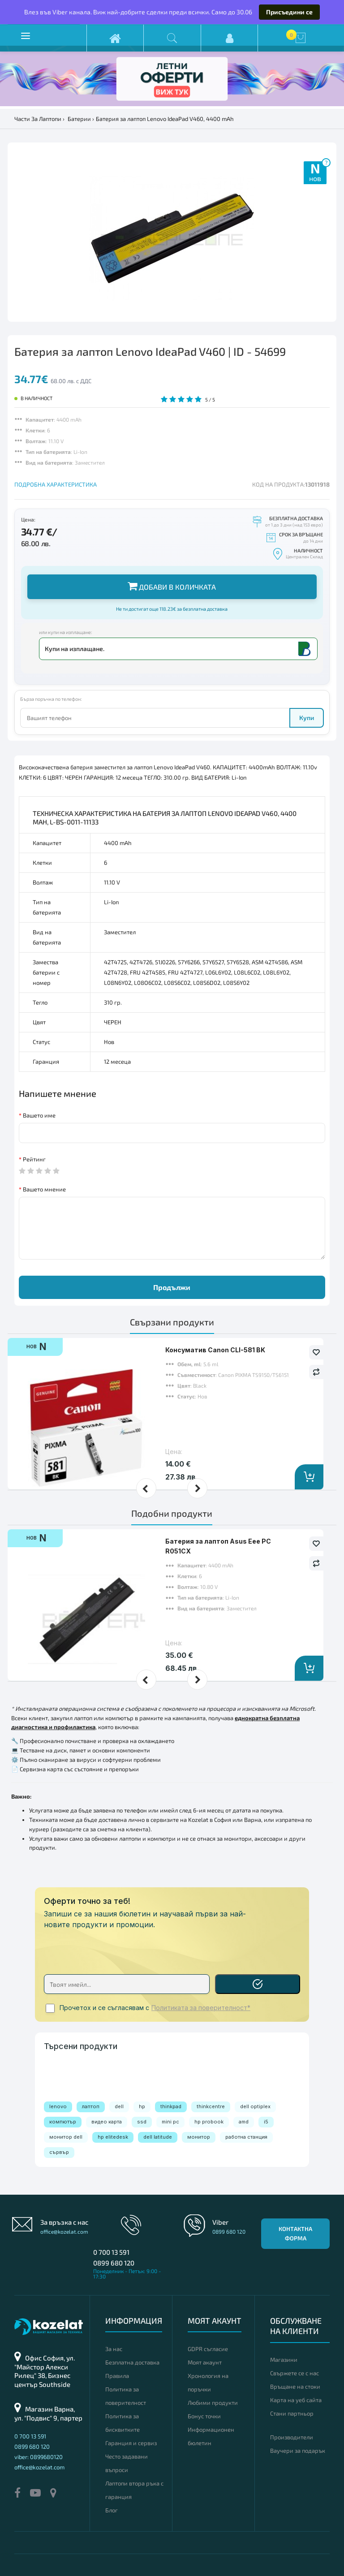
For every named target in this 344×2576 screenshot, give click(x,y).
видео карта (106, 2122)
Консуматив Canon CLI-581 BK (215, 1350)
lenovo (58, 2106)
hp (142, 2106)
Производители (291, 2437)
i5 (266, 2122)
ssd (141, 2122)
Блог (111, 2510)
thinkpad (170, 2106)
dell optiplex (255, 2106)
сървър (59, 2152)
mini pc (170, 2122)
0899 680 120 (113, 2263)
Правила (117, 2375)
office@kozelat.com (64, 2231)
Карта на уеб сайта (296, 2399)
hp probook (209, 2122)
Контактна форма (295, 2233)
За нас (113, 2348)
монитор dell (65, 2137)
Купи (306, 717)
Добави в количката (172, 586)
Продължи (171, 1287)
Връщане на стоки (295, 2386)
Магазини (283, 2359)
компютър (62, 2122)
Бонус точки (204, 2416)
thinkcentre (211, 2106)
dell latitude (157, 2137)
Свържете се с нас (294, 2373)
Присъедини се (289, 12)
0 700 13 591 (111, 2252)
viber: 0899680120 (38, 2456)
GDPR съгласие (208, 2348)
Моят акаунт (205, 2362)
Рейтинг (34, 1159)
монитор (198, 2137)
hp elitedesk (113, 2137)
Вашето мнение (44, 1189)
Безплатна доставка (132, 2362)
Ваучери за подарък (297, 2450)
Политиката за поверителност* (200, 2008)
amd (244, 2122)
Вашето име (39, 1115)
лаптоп (90, 2106)
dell (119, 2106)
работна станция (246, 2137)
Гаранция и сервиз (131, 2443)
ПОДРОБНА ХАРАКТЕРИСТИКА (55, 484)
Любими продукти (213, 2402)
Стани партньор (292, 2413)
